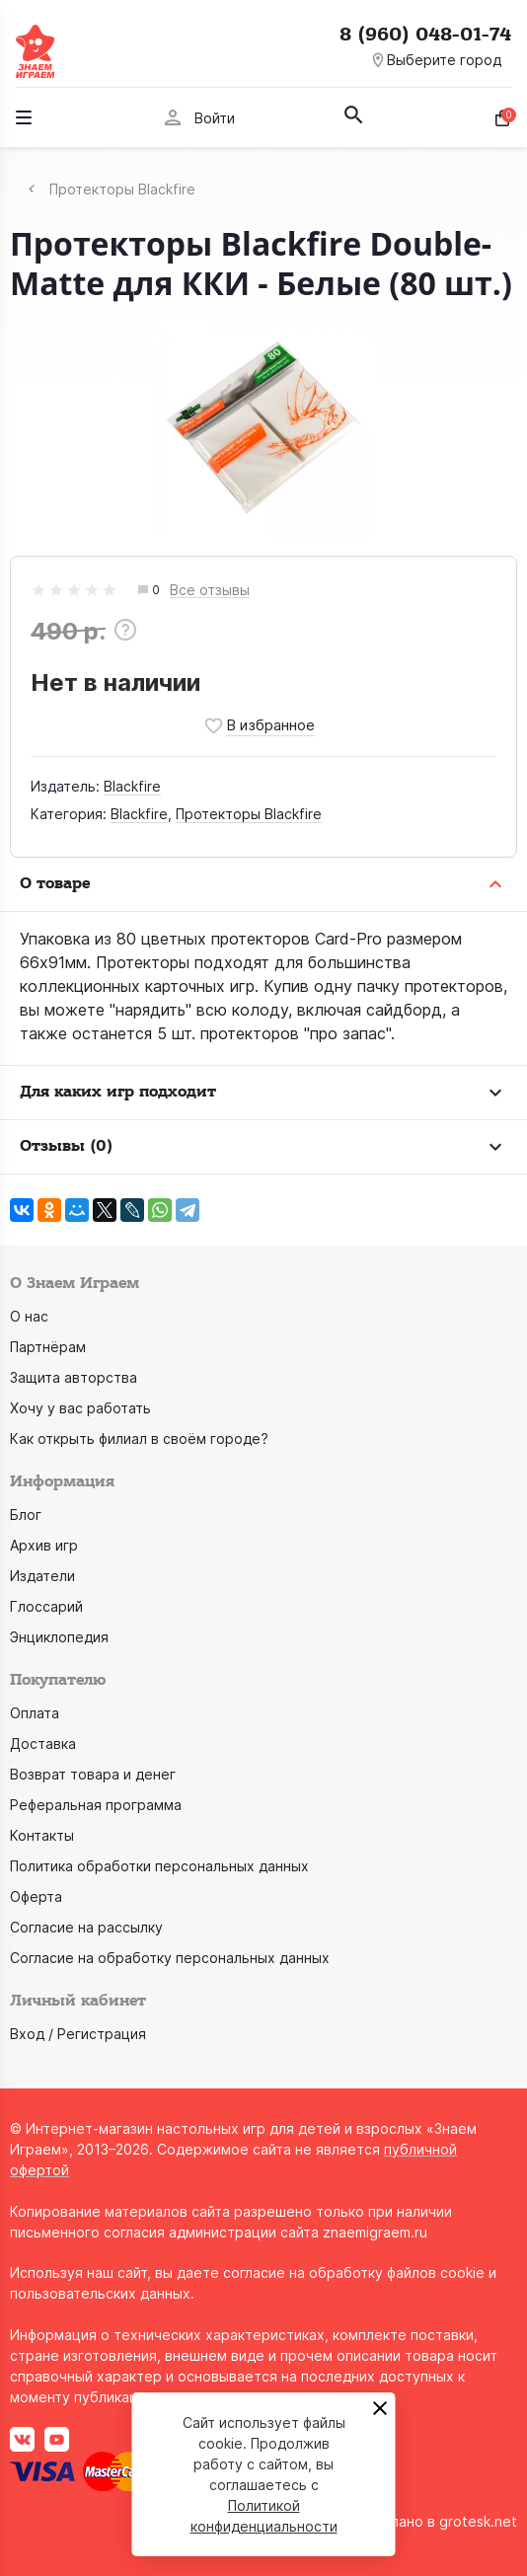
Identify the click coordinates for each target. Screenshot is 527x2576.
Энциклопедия (59, 1637)
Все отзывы (210, 590)
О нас (29, 1316)
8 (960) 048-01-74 (425, 34)
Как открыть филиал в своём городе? (139, 1438)
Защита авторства (73, 1377)
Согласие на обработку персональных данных (170, 1957)
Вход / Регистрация (78, 2033)
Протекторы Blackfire (249, 813)
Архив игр (44, 1545)
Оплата (34, 1713)
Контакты (42, 1835)
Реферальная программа (96, 1804)
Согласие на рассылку (86, 1927)
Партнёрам (48, 1346)
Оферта (36, 1896)
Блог (25, 1514)
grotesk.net (478, 2521)
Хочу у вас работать (80, 1408)
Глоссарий (46, 1606)
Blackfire (132, 786)
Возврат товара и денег (93, 1774)
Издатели (42, 1575)
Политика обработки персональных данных (159, 1865)
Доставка (43, 1743)
